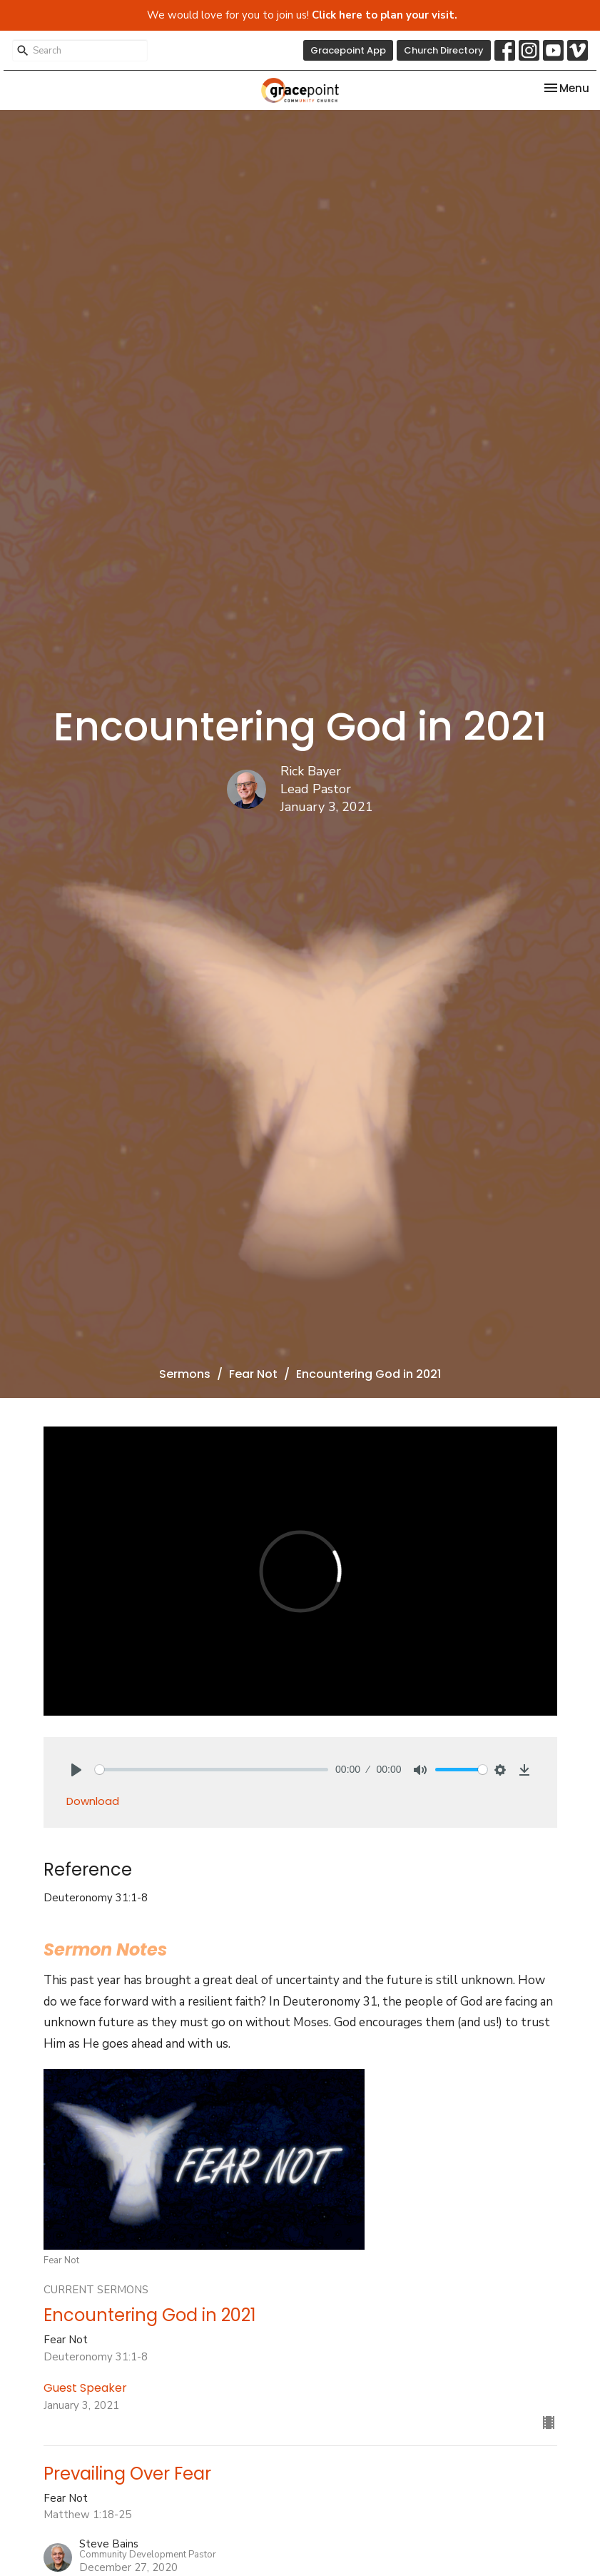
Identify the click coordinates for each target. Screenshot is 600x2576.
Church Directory (444, 50)
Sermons (184, 1374)
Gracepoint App (348, 50)
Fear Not (253, 1374)
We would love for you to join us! (302, 15)
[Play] (76, 1770)
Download (92, 1800)
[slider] (212, 1769)
